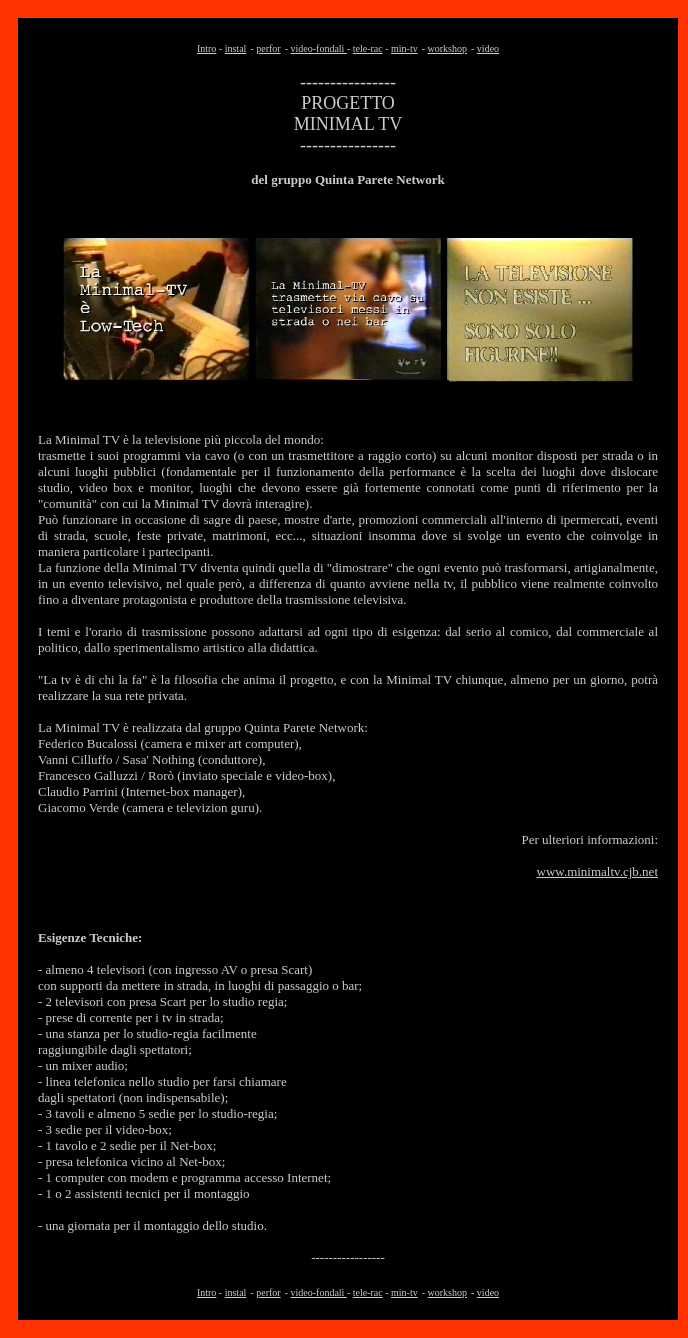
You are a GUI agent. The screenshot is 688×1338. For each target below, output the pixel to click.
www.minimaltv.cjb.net (597, 871)
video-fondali (319, 48)
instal (236, 48)
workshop (447, 48)
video (488, 48)
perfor (268, 48)
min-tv (404, 48)
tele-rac (368, 48)
